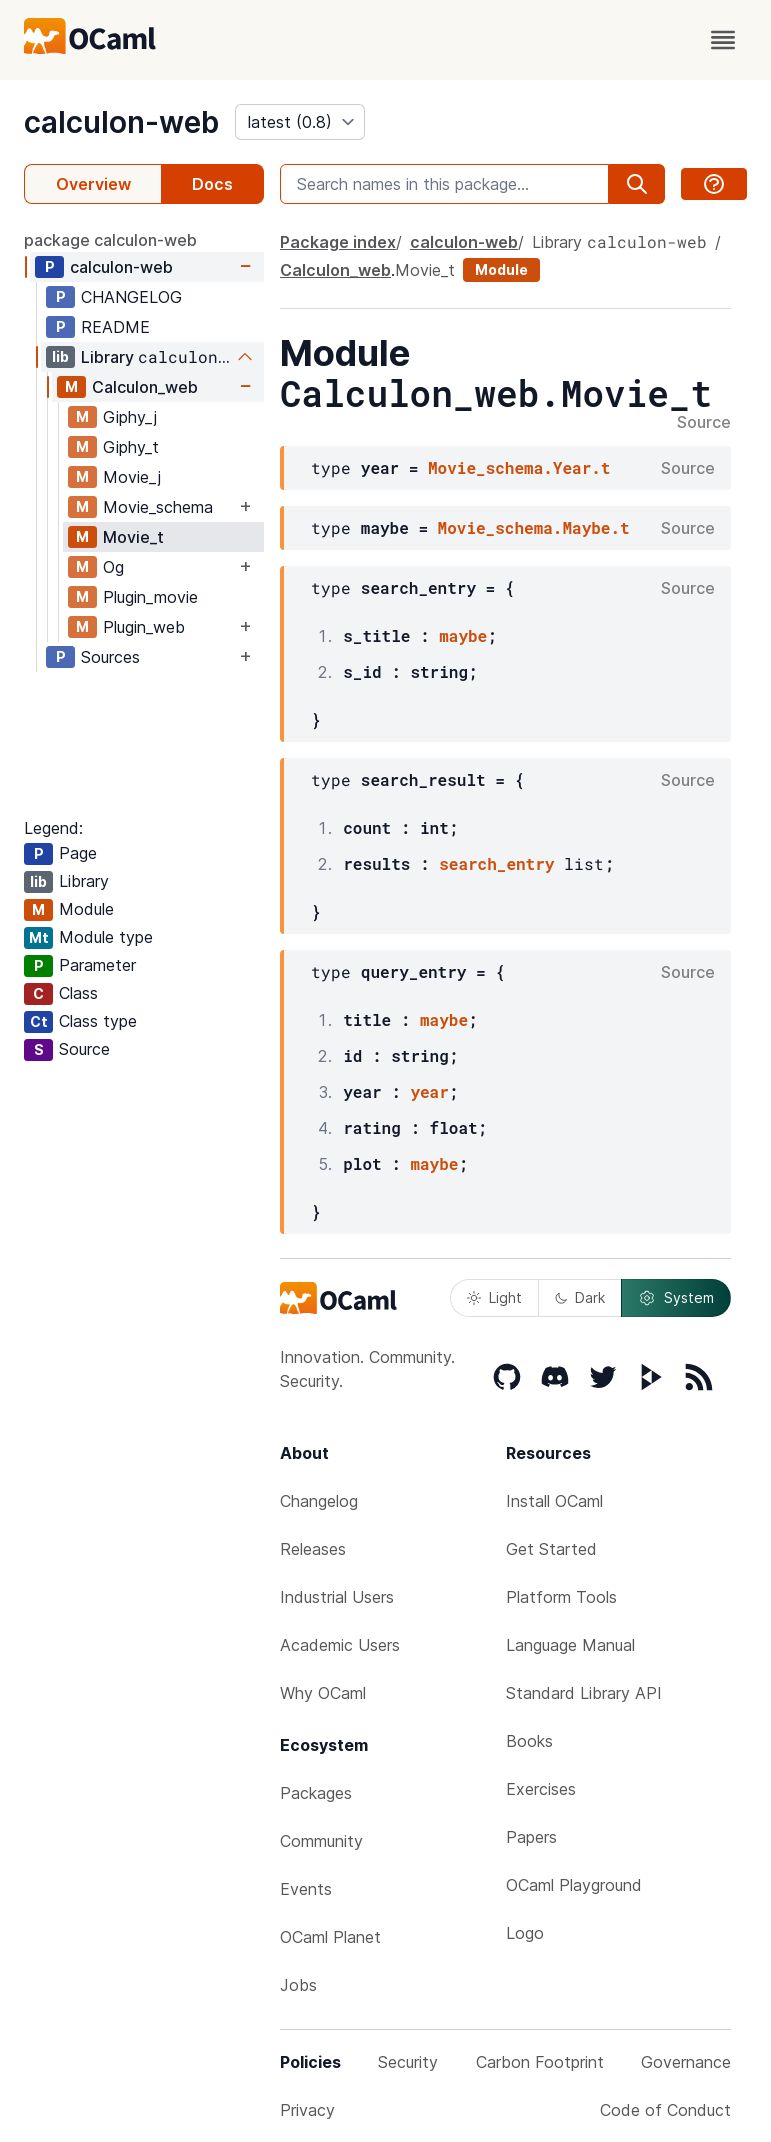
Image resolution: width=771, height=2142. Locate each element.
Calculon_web (145, 387)
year (429, 1091)
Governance (686, 2062)
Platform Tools (561, 1597)
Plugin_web (144, 627)
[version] (300, 122)
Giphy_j (130, 417)
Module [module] (501, 269)
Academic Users (340, 1645)
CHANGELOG (131, 297)
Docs (212, 184)
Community (321, 1841)
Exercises (541, 1789)
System (676, 1298)
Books (529, 1741)
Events (306, 1889)
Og (113, 567)
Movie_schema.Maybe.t (534, 527)
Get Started (551, 1549)
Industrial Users (337, 1597)
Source (704, 423)
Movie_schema (158, 507)
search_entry (496, 863)
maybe (463, 635)
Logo (525, 1933)
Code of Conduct (665, 2110)
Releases (313, 1549)
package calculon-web (110, 240)
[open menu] (723, 40)
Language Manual (570, 1645)
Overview (93, 184)
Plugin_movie (150, 597)
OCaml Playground (574, 1885)
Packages (316, 1793)
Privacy (307, 2110)
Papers (531, 1837)
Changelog (319, 1501)
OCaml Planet (330, 1937)
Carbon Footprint (540, 2062)
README (115, 327)
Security (408, 2062)
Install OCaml (554, 1501)
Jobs (298, 1985)
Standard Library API (584, 1693)
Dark (580, 1297)
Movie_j (132, 477)
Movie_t (133, 537)
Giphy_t (131, 447)
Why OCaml (323, 1693)
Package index (338, 242)
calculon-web (121, 122)
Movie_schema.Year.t (519, 467)
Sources (110, 657)
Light (494, 1297)
